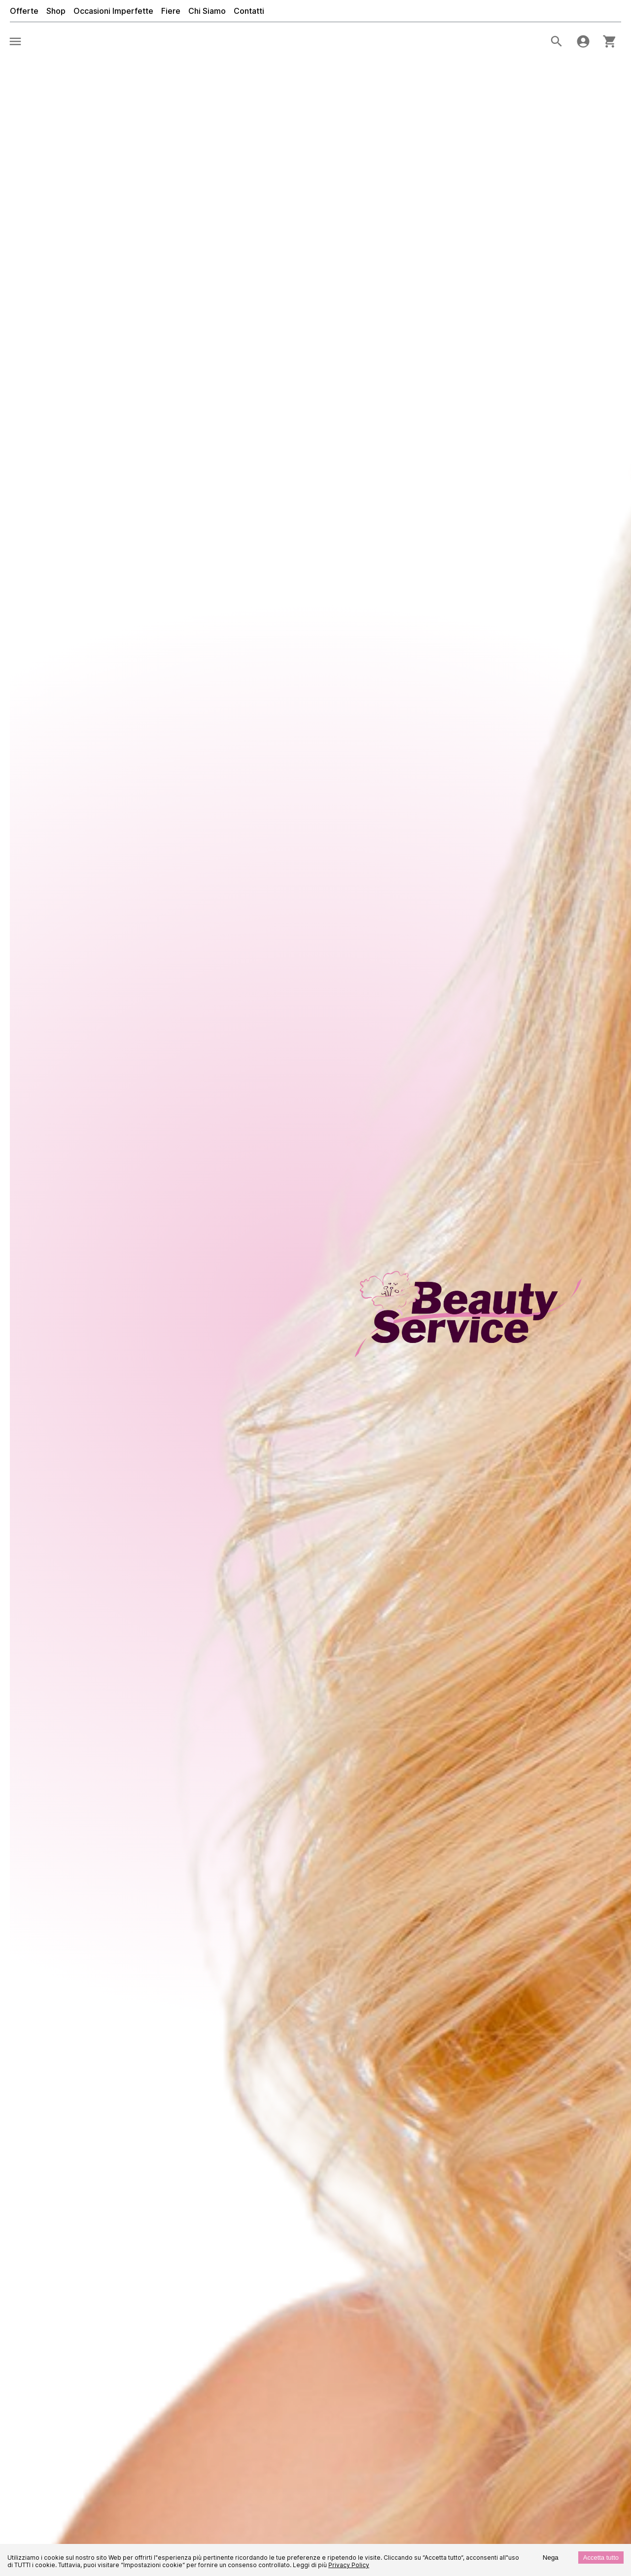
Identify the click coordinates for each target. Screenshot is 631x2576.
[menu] (15, 41)
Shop (56, 11)
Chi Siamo (207, 11)
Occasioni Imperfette (113, 11)
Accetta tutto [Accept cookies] (601, 2557)
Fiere (170, 11)
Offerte (24, 11)
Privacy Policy (348, 2565)
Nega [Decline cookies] (551, 2557)
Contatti (249, 11)
